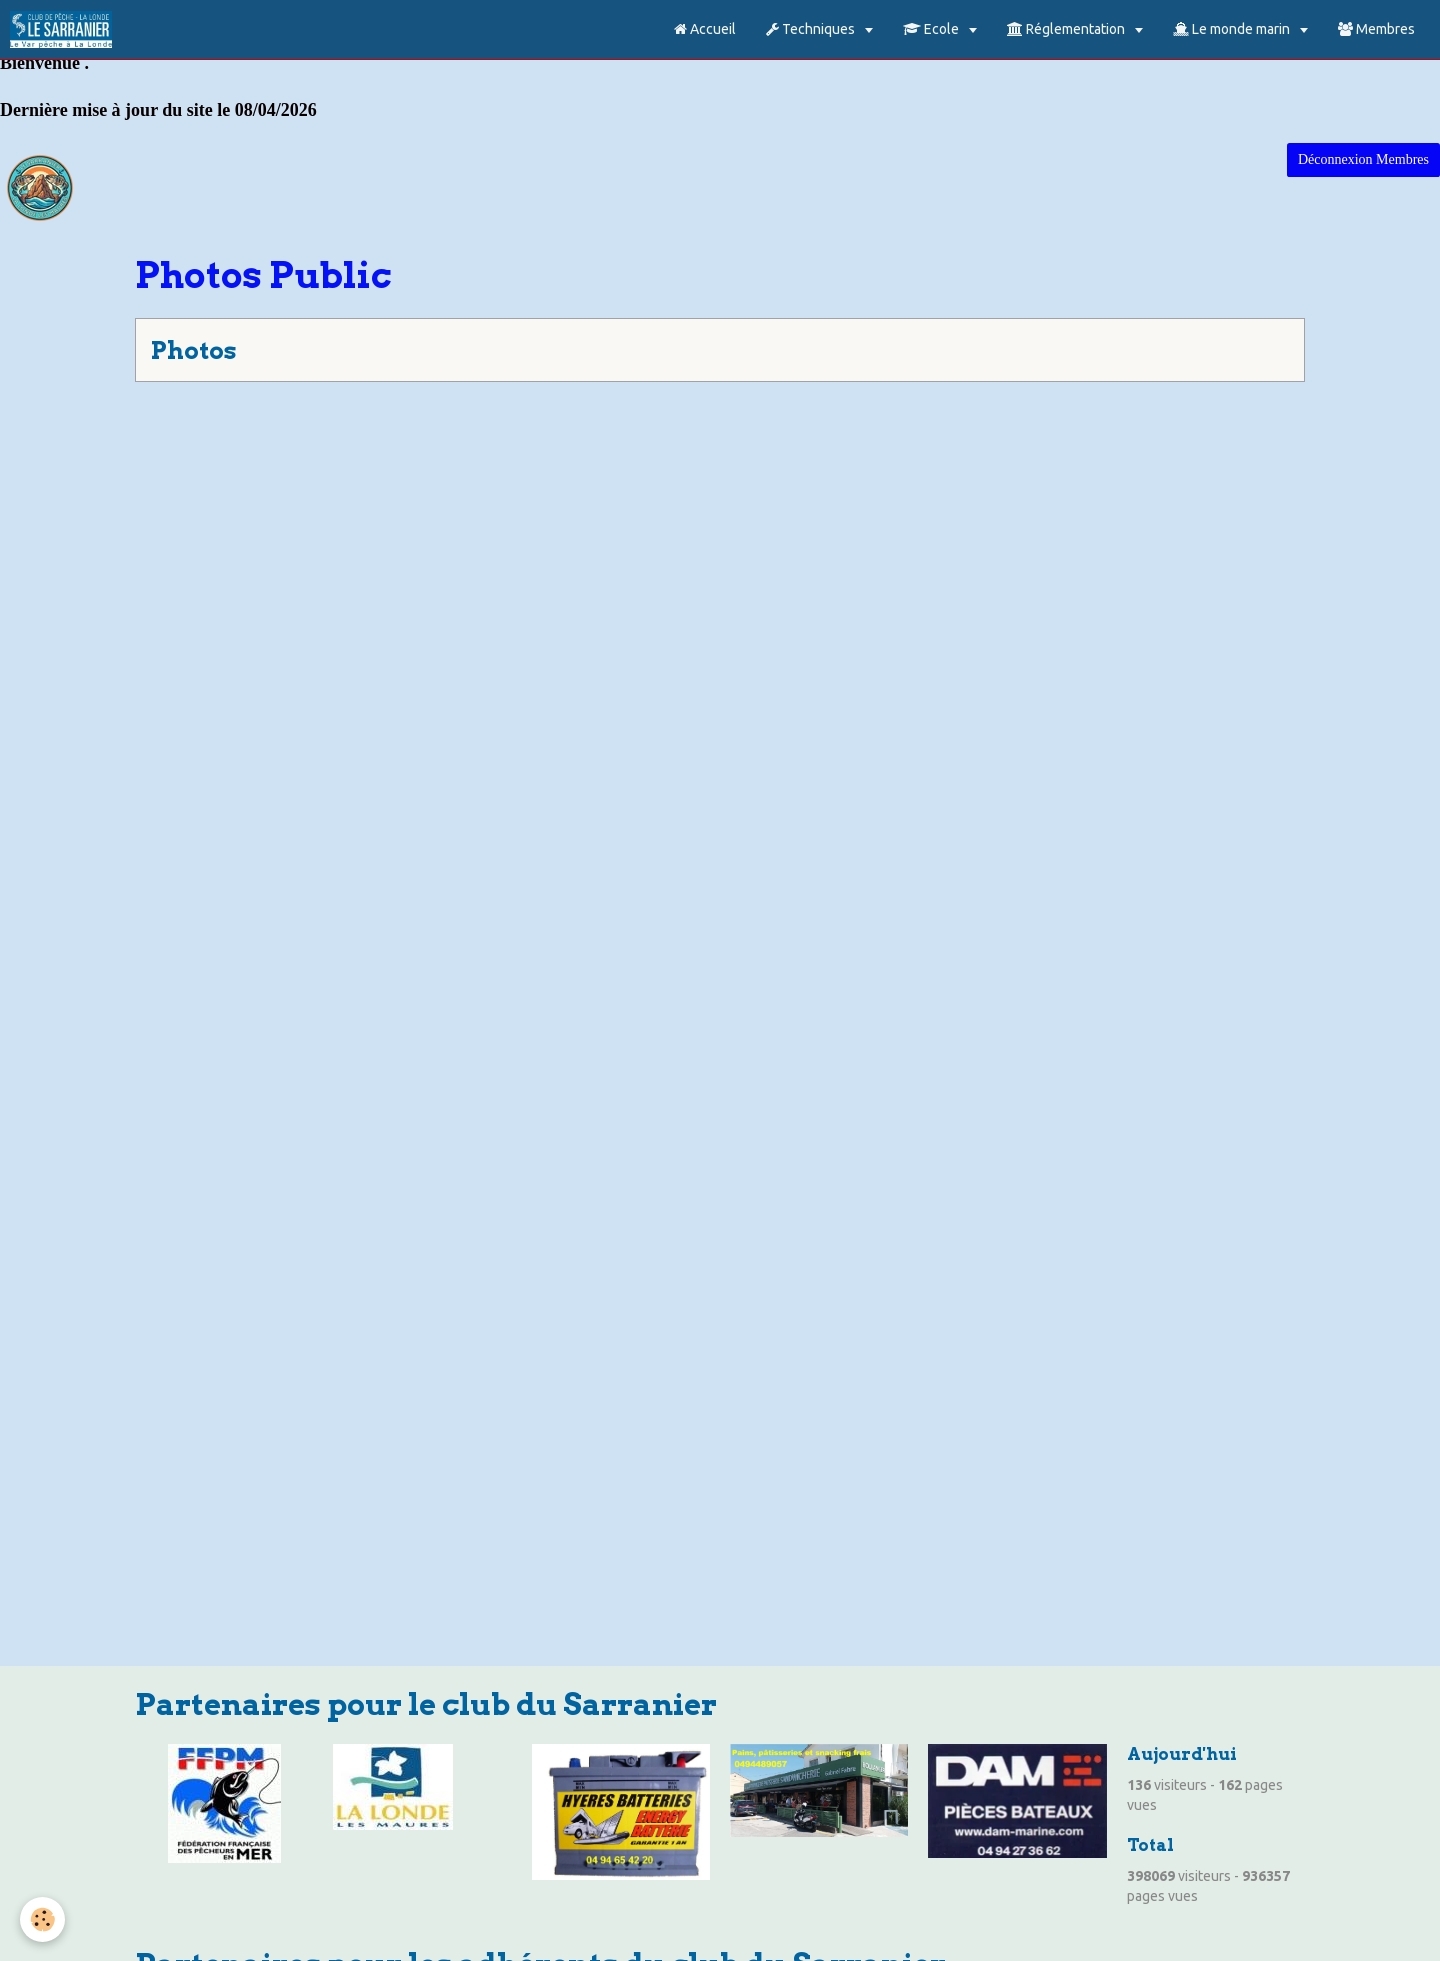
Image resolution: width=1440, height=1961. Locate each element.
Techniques (812, 29)
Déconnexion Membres (1363, 159)
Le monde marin (1233, 29)
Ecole (932, 29)
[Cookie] (42, 1919)
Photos (194, 350)
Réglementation (1067, 29)
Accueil (705, 29)
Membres (1376, 29)
